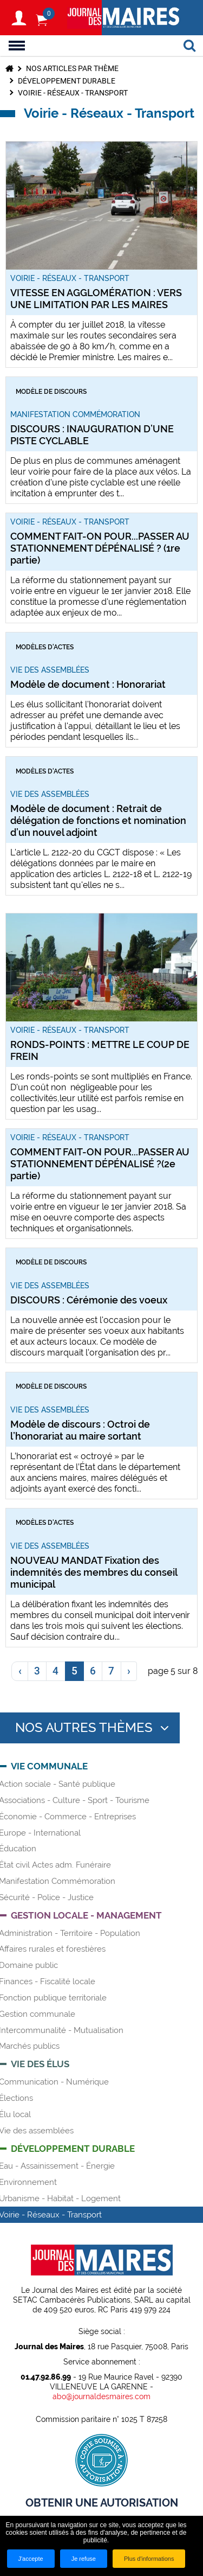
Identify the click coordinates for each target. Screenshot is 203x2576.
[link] (19, 1671)
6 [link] (93, 1671)
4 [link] (55, 1671)
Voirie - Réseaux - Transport (73, 92)
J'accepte (30, 2558)
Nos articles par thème (72, 68)
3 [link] (37, 1671)
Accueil (9, 68)
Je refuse (83, 2558)
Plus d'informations (149, 2558)
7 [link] (111, 1671)
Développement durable (66, 80)
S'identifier (19, 18)
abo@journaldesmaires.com (101, 2396)
